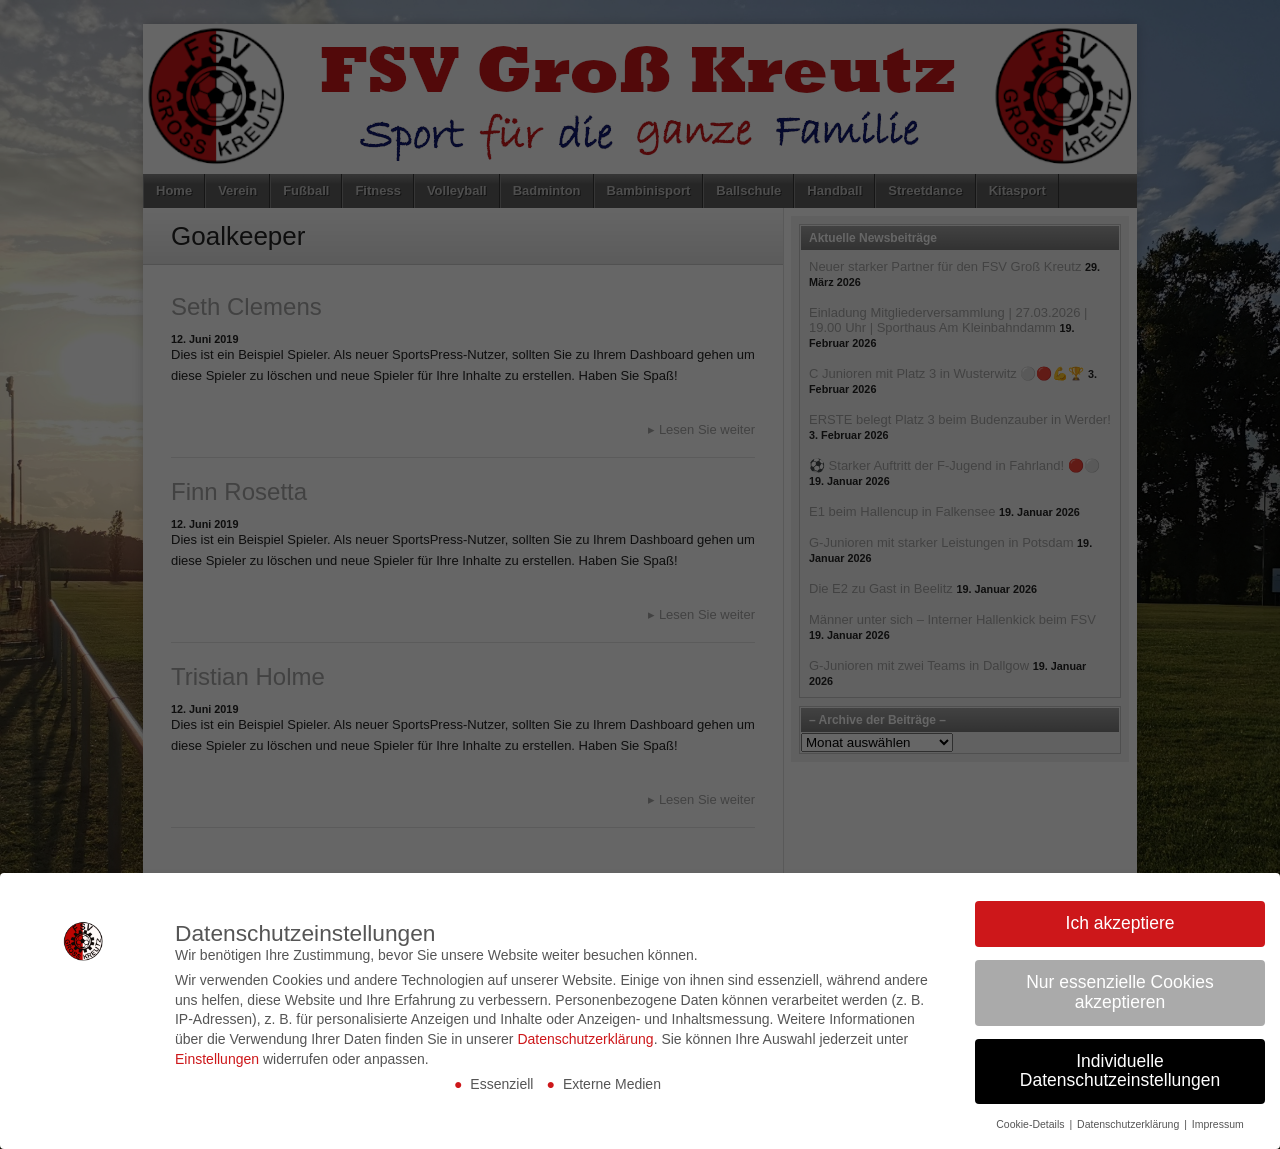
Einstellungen (217, 1059)
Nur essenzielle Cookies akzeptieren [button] (1120, 992)
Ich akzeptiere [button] (1120, 923)
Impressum (1218, 1124)
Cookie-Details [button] (1031, 1124)
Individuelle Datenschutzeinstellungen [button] (1120, 1071)
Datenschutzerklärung (585, 1039)
